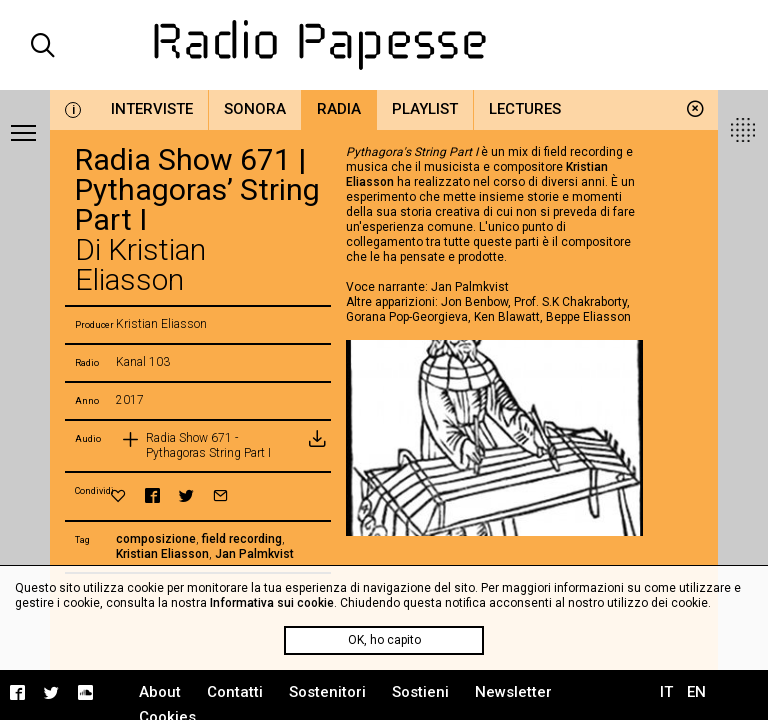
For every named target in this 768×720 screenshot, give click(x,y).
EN (696, 692)
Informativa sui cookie (272, 603)
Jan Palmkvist (254, 554)
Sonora (255, 109)
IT (666, 692)
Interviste (152, 109)
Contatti (235, 692)
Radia (339, 109)
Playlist (425, 109)
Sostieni (420, 692)
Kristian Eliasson (162, 554)
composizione (156, 539)
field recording (242, 539)
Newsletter (513, 692)
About (160, 692)
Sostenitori (327, 692)
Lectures (525, 109)
